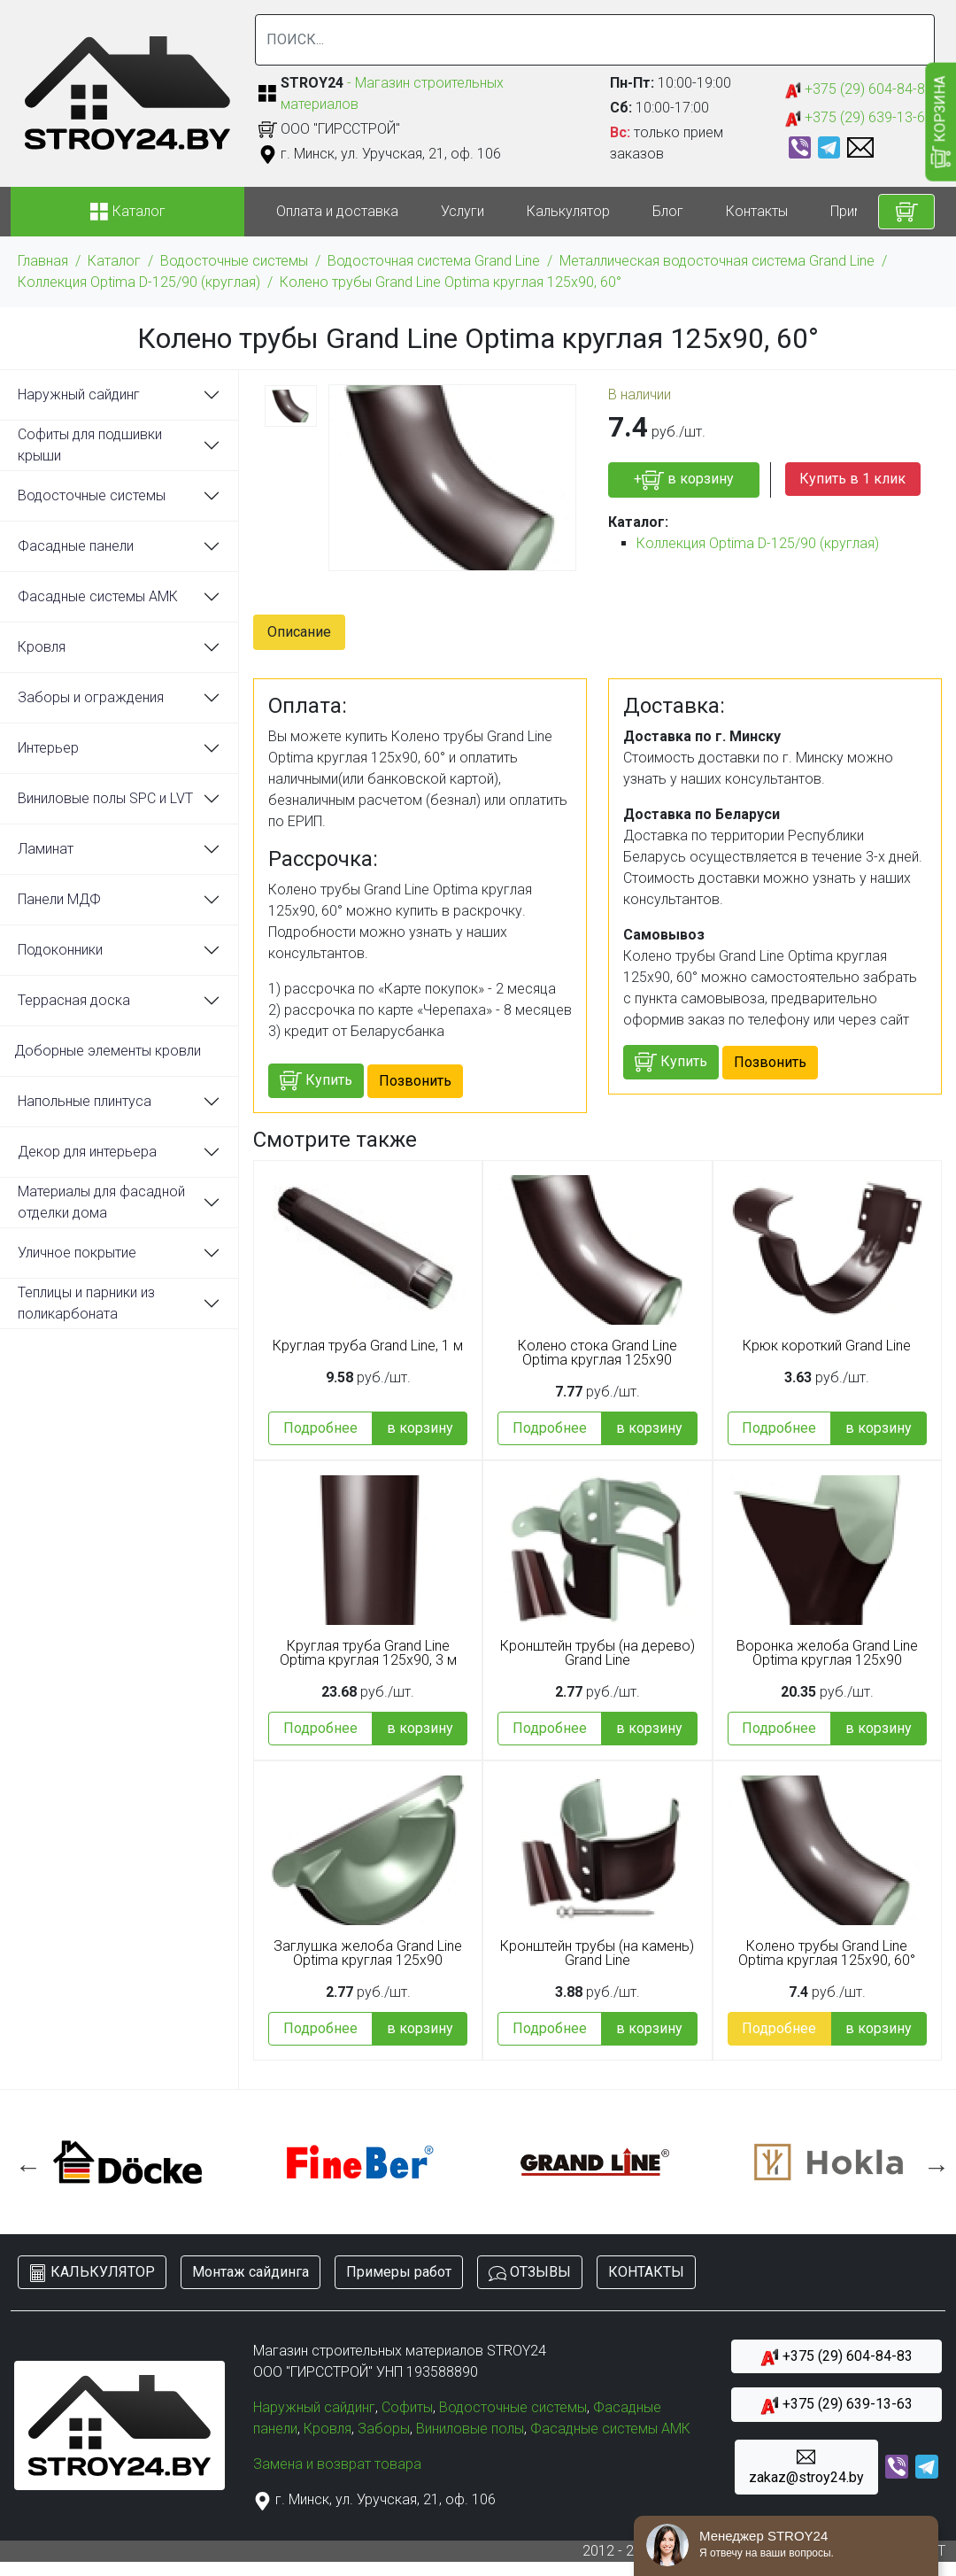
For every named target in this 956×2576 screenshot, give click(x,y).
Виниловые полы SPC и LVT (105, 798)
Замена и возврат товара (337, 2464)
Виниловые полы (470, 2428)
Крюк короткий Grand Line (827, 1346)
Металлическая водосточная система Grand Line (717, 260)
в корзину (420, 1428)
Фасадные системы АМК (98, 596)
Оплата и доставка (337, 211)
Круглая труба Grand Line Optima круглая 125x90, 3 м (368, 1653)
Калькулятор (568, 211)
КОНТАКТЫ (646, 2271)
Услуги (462, 211)
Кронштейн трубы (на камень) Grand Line (597, 1953)
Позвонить (415, 1080)
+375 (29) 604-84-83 (859, 90)
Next (932, 2162)
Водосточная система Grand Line (434, 260)
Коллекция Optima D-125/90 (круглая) (139, 282)
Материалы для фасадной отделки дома (101, 1202)
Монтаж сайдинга (250, 2271)
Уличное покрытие (77, 1252)
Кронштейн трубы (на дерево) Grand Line (597, 1653)
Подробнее (320, 1428)
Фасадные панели (76, 546)
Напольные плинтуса (84, 1101)
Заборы (384, 2428)
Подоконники (60, 949)
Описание (299, 631)
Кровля (42, 646)
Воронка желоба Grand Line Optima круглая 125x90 (827, 1653)
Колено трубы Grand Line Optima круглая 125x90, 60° (450, 282)
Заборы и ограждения (91, 697)
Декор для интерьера (87, 1151)
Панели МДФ (59, 899)
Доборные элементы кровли (107, 1050)
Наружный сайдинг (79, 394)
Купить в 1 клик (852, 478)
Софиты (407, 2407)
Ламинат (45, 848)
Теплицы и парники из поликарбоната (86, 1303)
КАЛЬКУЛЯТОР (92, 2272)
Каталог (114, 260)
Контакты (757, 211)
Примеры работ (398, 2271)
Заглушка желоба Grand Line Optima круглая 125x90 (368, 1953)
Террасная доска (74, 1000)
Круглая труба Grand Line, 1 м (368, 1346)
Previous (24, 2162)
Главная (43, 260)
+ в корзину (684, 480)
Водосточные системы (234, 260)
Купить (316, 1081)
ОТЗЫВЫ (530, 2272)
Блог (667, 211)
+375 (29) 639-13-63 (859, 118)
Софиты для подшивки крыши (90, 445)
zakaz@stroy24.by (806, 2467)
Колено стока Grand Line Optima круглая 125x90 (597, 1353)
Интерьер (48, 747)
